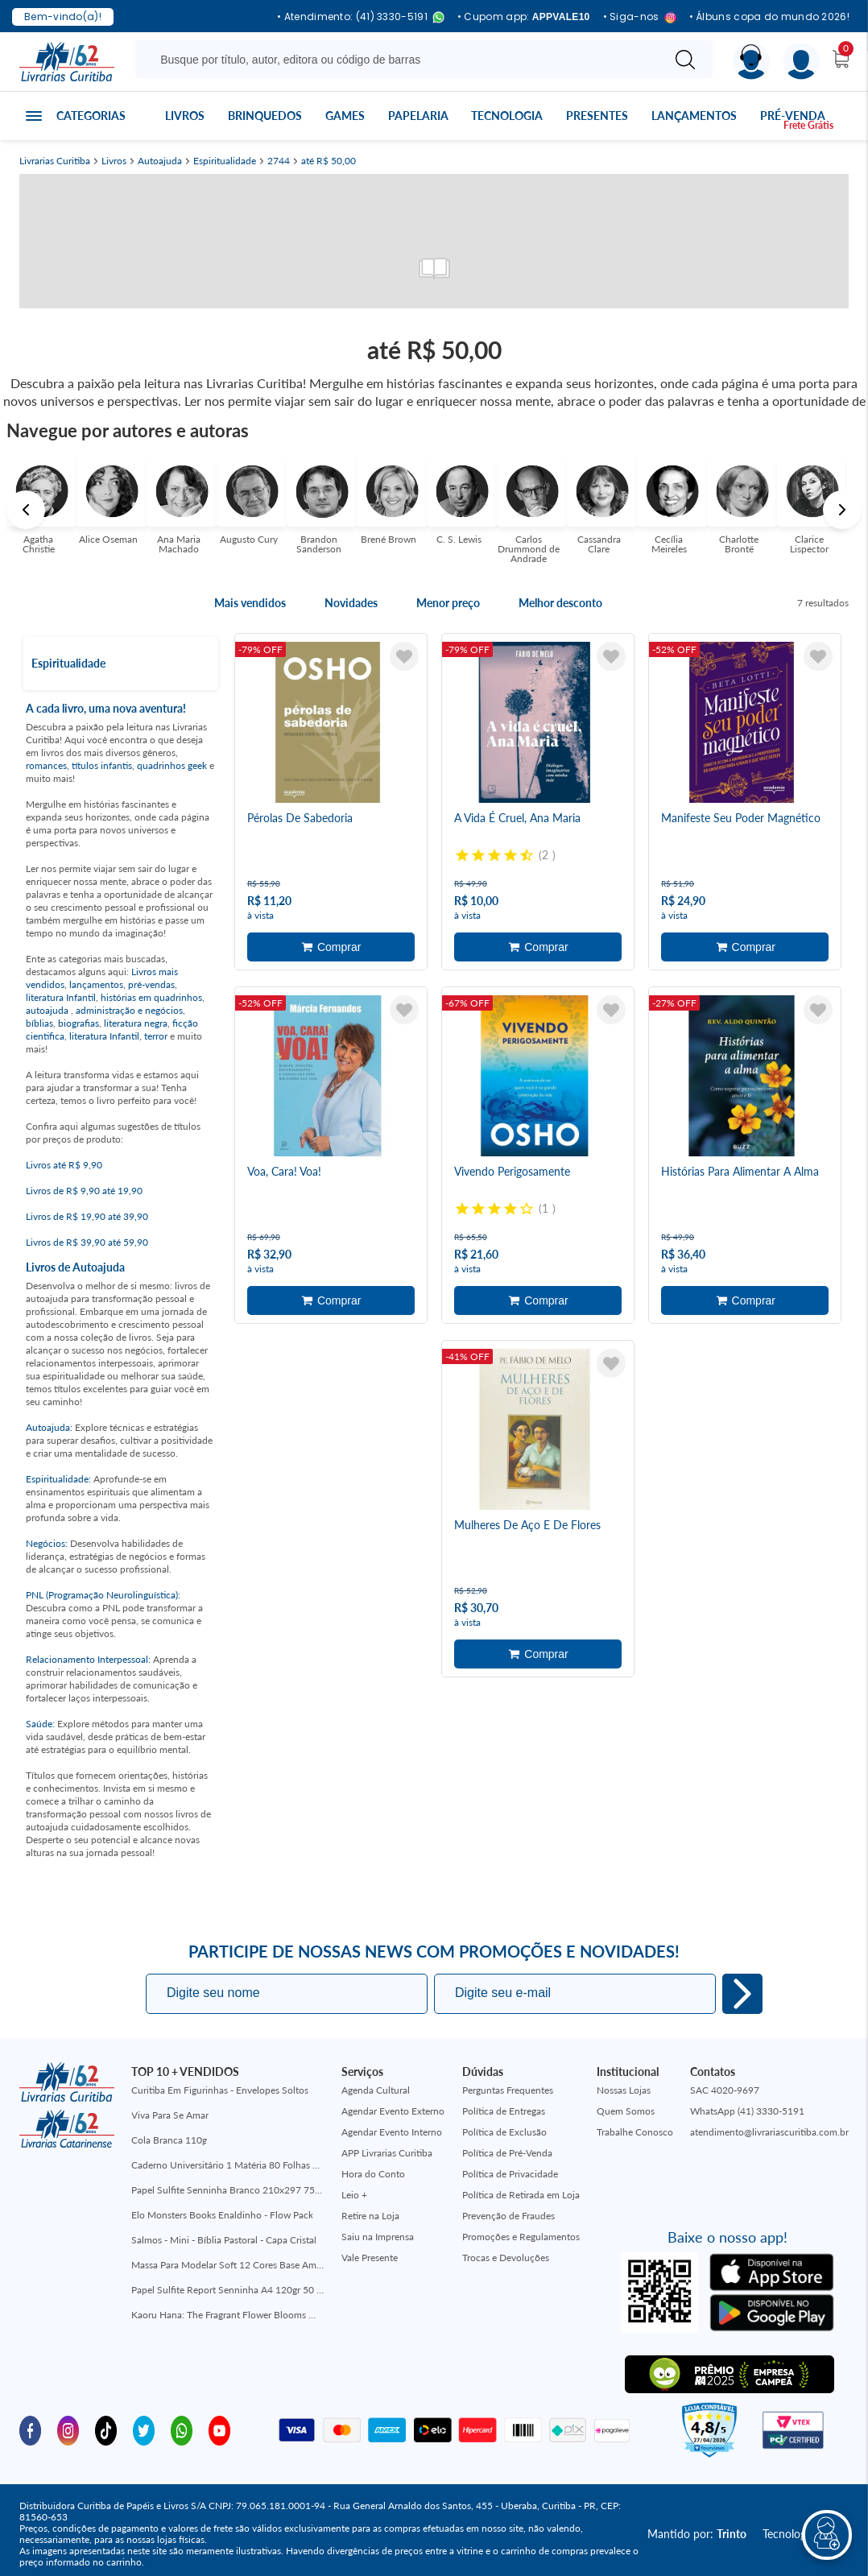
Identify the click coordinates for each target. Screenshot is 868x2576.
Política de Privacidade (510, 2174)
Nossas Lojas (624, 2090)
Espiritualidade (224, 161)
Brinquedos (265, 115)
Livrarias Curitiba (54, 161)
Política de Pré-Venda (507, 2153)
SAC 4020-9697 (724, 2090)
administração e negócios (129, 1010)
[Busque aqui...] (401, 59)
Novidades (351, 603)
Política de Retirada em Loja (521, 2195)
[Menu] (801, 61)
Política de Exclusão (504, 2132)
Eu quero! (742, 1994)
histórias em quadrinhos (151, 997)
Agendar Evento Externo (392, 2111)
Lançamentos (694, 115)
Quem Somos (626, 2111)
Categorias (91, 115)
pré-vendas (151, 984)
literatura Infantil (61, 997)
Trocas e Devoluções (505, 2257)
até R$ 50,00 (328, 161)
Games (345, 115)
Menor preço (448, 603)
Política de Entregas (503, 2111)
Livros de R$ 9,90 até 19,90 (84, 1191)
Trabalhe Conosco (635, 2132)
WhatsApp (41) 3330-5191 (747, 2111)
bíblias (39, 1023)
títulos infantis (102, 765)
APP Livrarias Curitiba (386, 2153)
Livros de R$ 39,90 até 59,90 (87, 1242)
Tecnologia (507, 115)
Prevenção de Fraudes (508, 2216)
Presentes (597, 115)
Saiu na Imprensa (377, 2237)
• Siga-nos (639, 17)
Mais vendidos (250, 603)
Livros (185, 115)
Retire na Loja (370, 2216)
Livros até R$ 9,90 (64, 1165)
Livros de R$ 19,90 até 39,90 (87, 1216)
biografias (78, 1023)
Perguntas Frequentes (507, 2090)
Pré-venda (792, 115)
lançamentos (96, 984)
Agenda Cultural (375, 2090)
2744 (278, 161)
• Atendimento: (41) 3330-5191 (360, 17)
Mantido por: (696, 2534)
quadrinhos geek (172, 765)
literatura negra (135, 1023)
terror (155, 1036)
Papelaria (418, 115)
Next (842, 509)
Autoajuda (160, 161)
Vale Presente (369, 2257)
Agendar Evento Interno (391, 2132)
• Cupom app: (523, 17)
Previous (25, 509)
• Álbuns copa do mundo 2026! (769, 17)
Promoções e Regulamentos (521, 2237)
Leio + (354, 2195)
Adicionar (331, 946)
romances (46, 765)
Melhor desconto (560, 603)
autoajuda (48, 1010)
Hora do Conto (373, 2174)
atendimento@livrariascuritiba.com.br (769, 2132)
